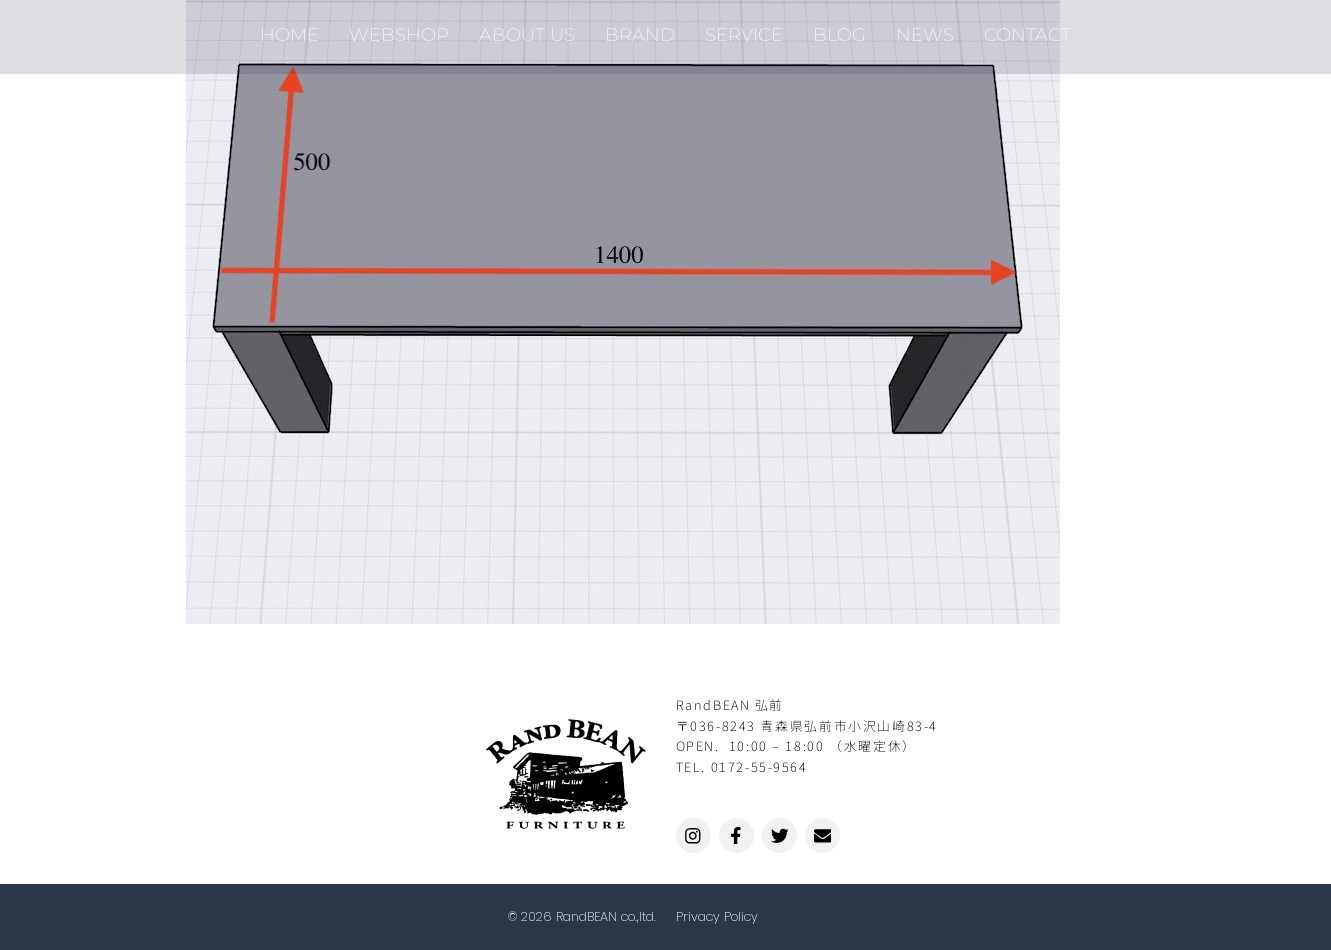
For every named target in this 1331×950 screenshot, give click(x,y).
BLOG (839, 29)
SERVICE (744, 29)
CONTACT (1027, 29)
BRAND (640, 29)
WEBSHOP (399, 29)
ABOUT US (527, 29)
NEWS (925, 29)
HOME (289, 29)
